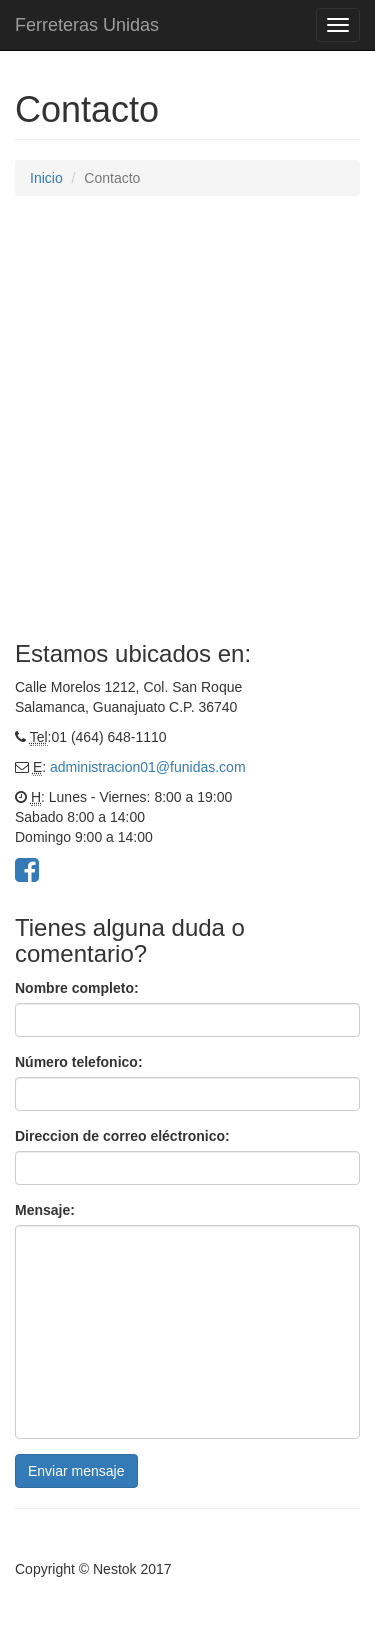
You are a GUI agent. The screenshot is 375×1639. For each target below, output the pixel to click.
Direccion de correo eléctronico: (122, 1136)
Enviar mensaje (76, 1471)
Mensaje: (45, 1210)
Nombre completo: (77, 988)
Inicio (46, 178)
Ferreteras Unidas (87, 25)
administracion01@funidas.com (148, 767)
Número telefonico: (79, 1062)
